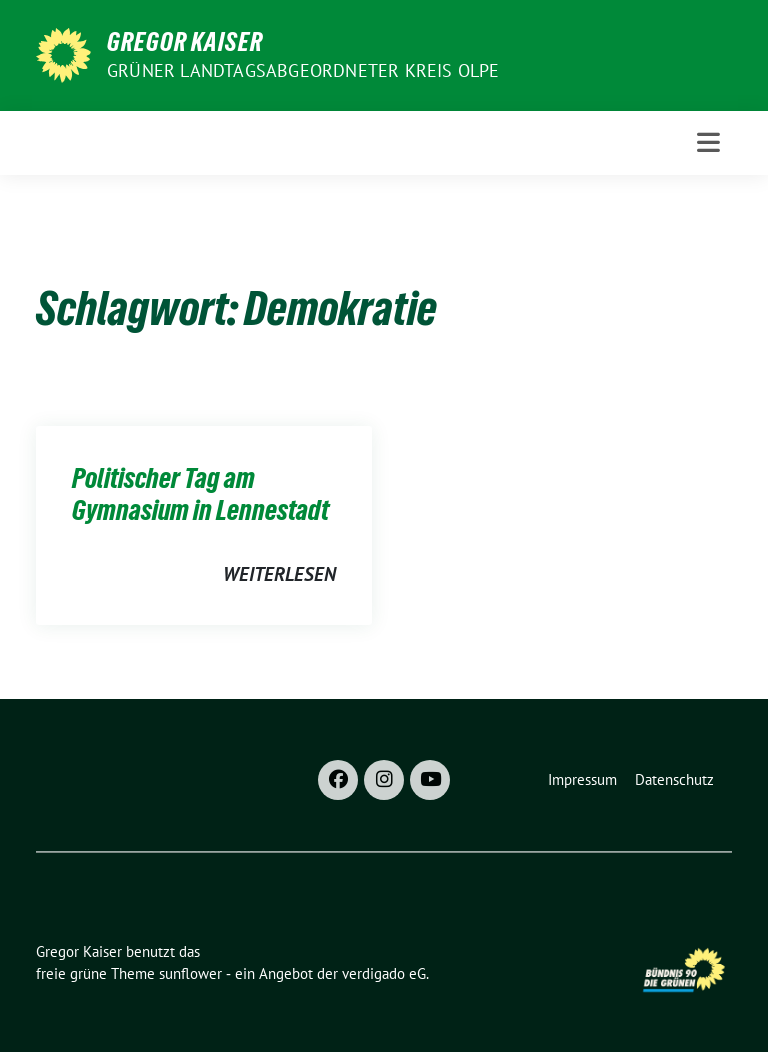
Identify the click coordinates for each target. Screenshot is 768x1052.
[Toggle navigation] (708, 142)
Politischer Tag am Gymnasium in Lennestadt (200, 494)
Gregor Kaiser (185, 42)
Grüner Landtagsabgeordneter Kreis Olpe (303, 70)
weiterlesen (279, 574)
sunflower (190, 973)
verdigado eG (384, 973)
